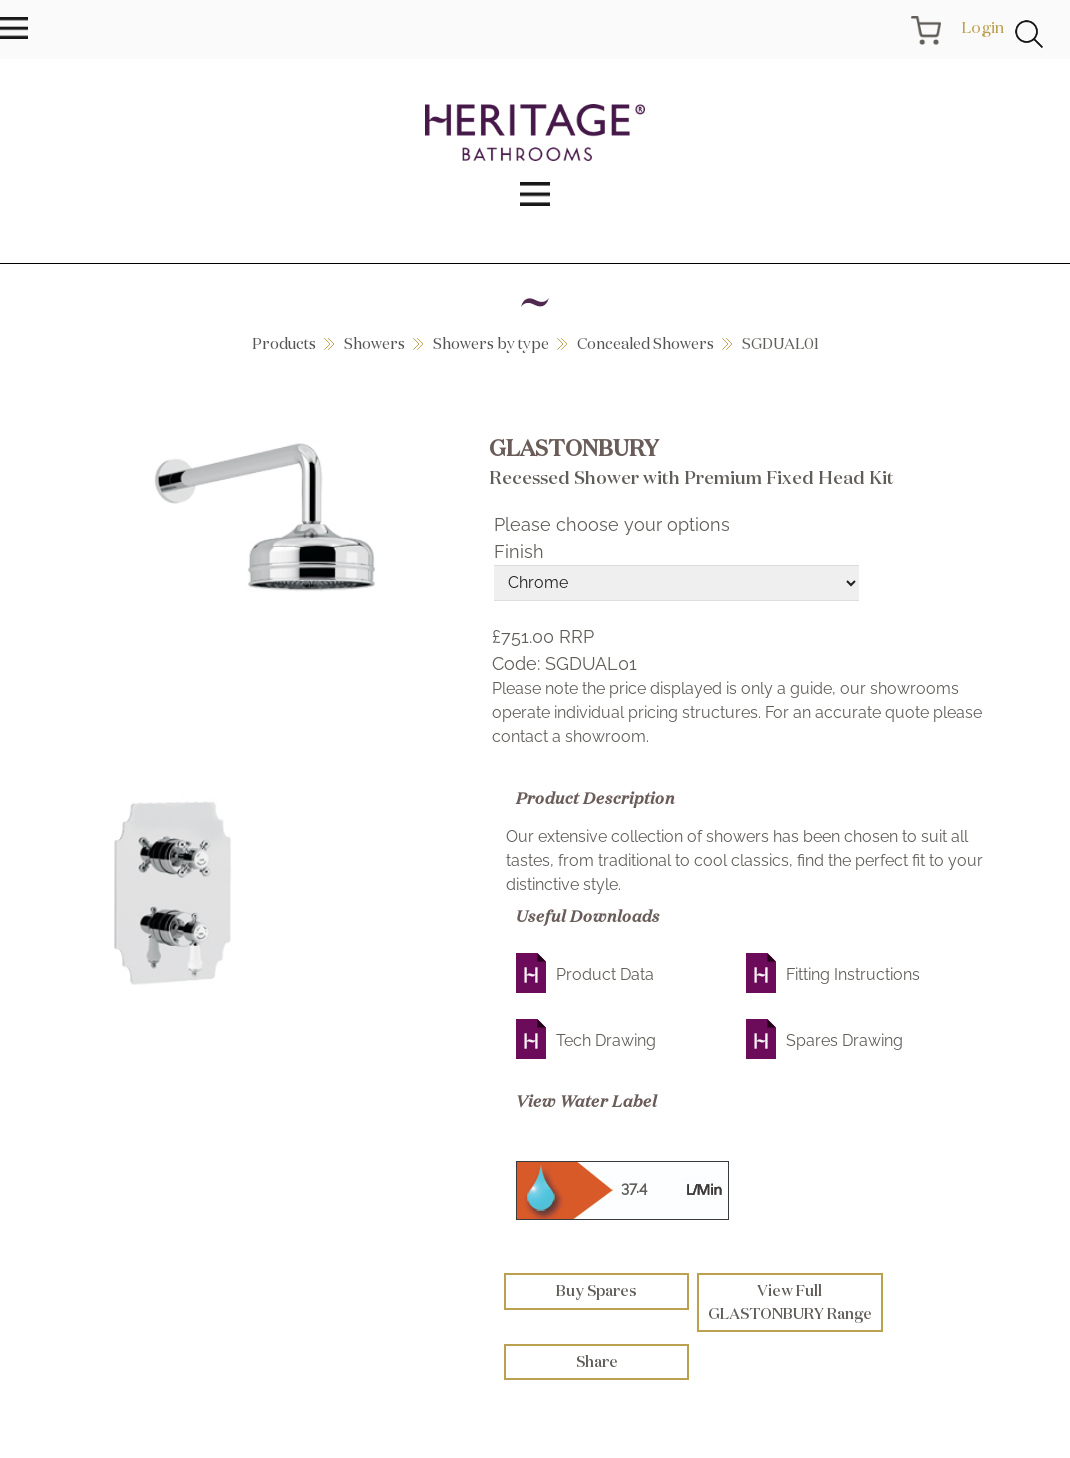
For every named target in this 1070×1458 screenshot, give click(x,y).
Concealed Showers (645, 343)
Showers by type (491, 343)
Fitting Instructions (853, 974)
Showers (374, 343)
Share (597, 1361)
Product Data (605, 974)
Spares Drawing (844, 1040)
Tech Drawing (606, 1040)
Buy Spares (596, 1290)
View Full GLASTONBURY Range (790, 1302)
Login (982, 27)
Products (284, 343)
